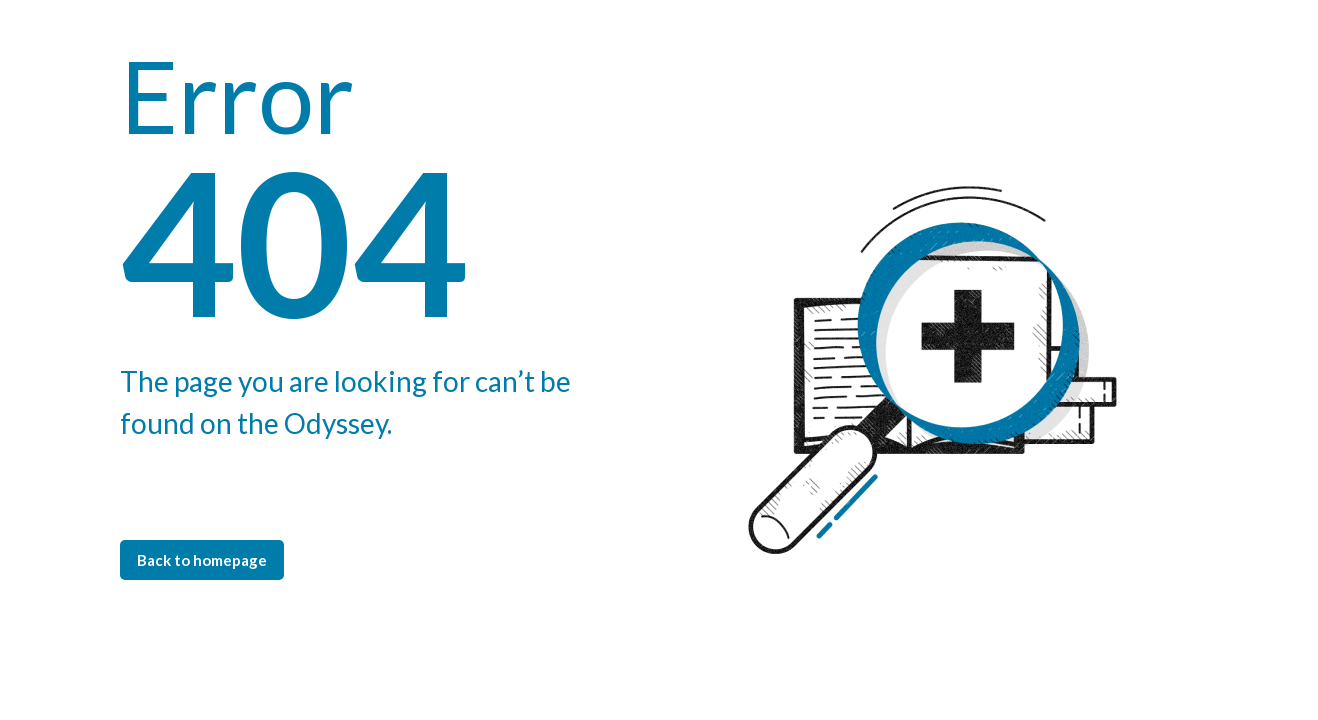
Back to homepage (202, 560)
